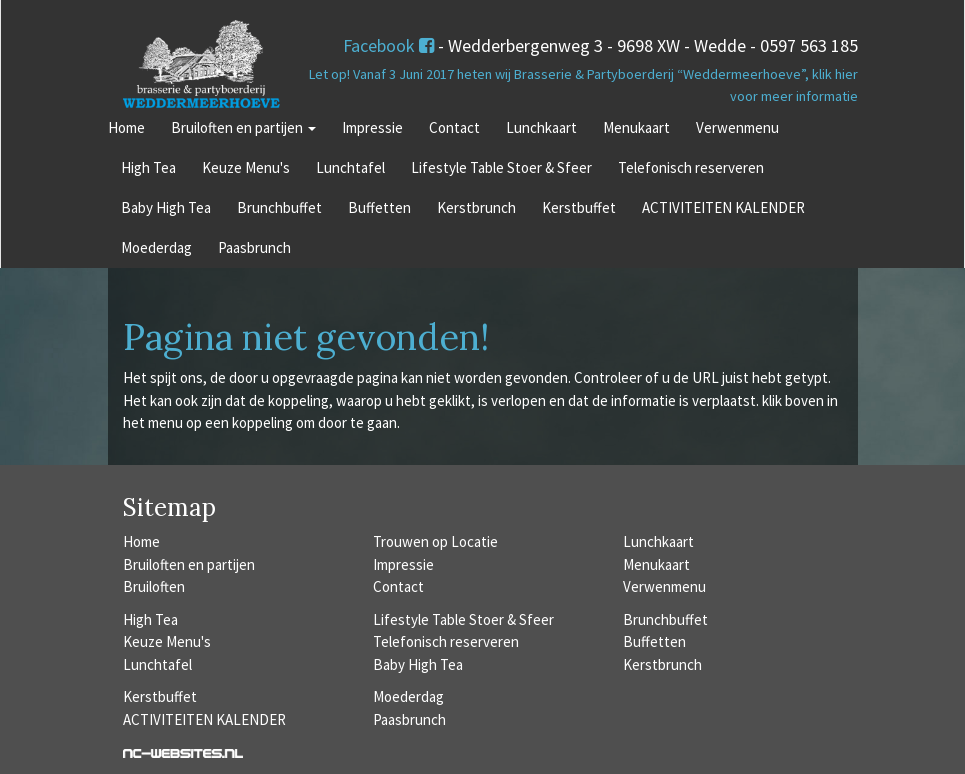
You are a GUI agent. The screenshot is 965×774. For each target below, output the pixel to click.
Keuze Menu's (246, 167)
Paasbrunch (254, 247)
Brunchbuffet (279, 207)
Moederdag (156, 247)
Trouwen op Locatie (435, 541)
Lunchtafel (350, 167)
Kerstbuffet (579, 207)
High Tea (148, 167)
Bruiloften (154, 586)
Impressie (372, 127)
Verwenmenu (737, 127)
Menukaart (636, 127)
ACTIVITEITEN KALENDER (723, 207)
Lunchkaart (541, 127)
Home (126, 127)
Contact (454, 127)
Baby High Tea (166, 207)
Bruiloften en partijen (243, 127)
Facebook (388, 45)
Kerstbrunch (476, 207)
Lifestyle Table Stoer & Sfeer (501, 167)
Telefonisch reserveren (691, 167)
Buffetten (379, 207)
